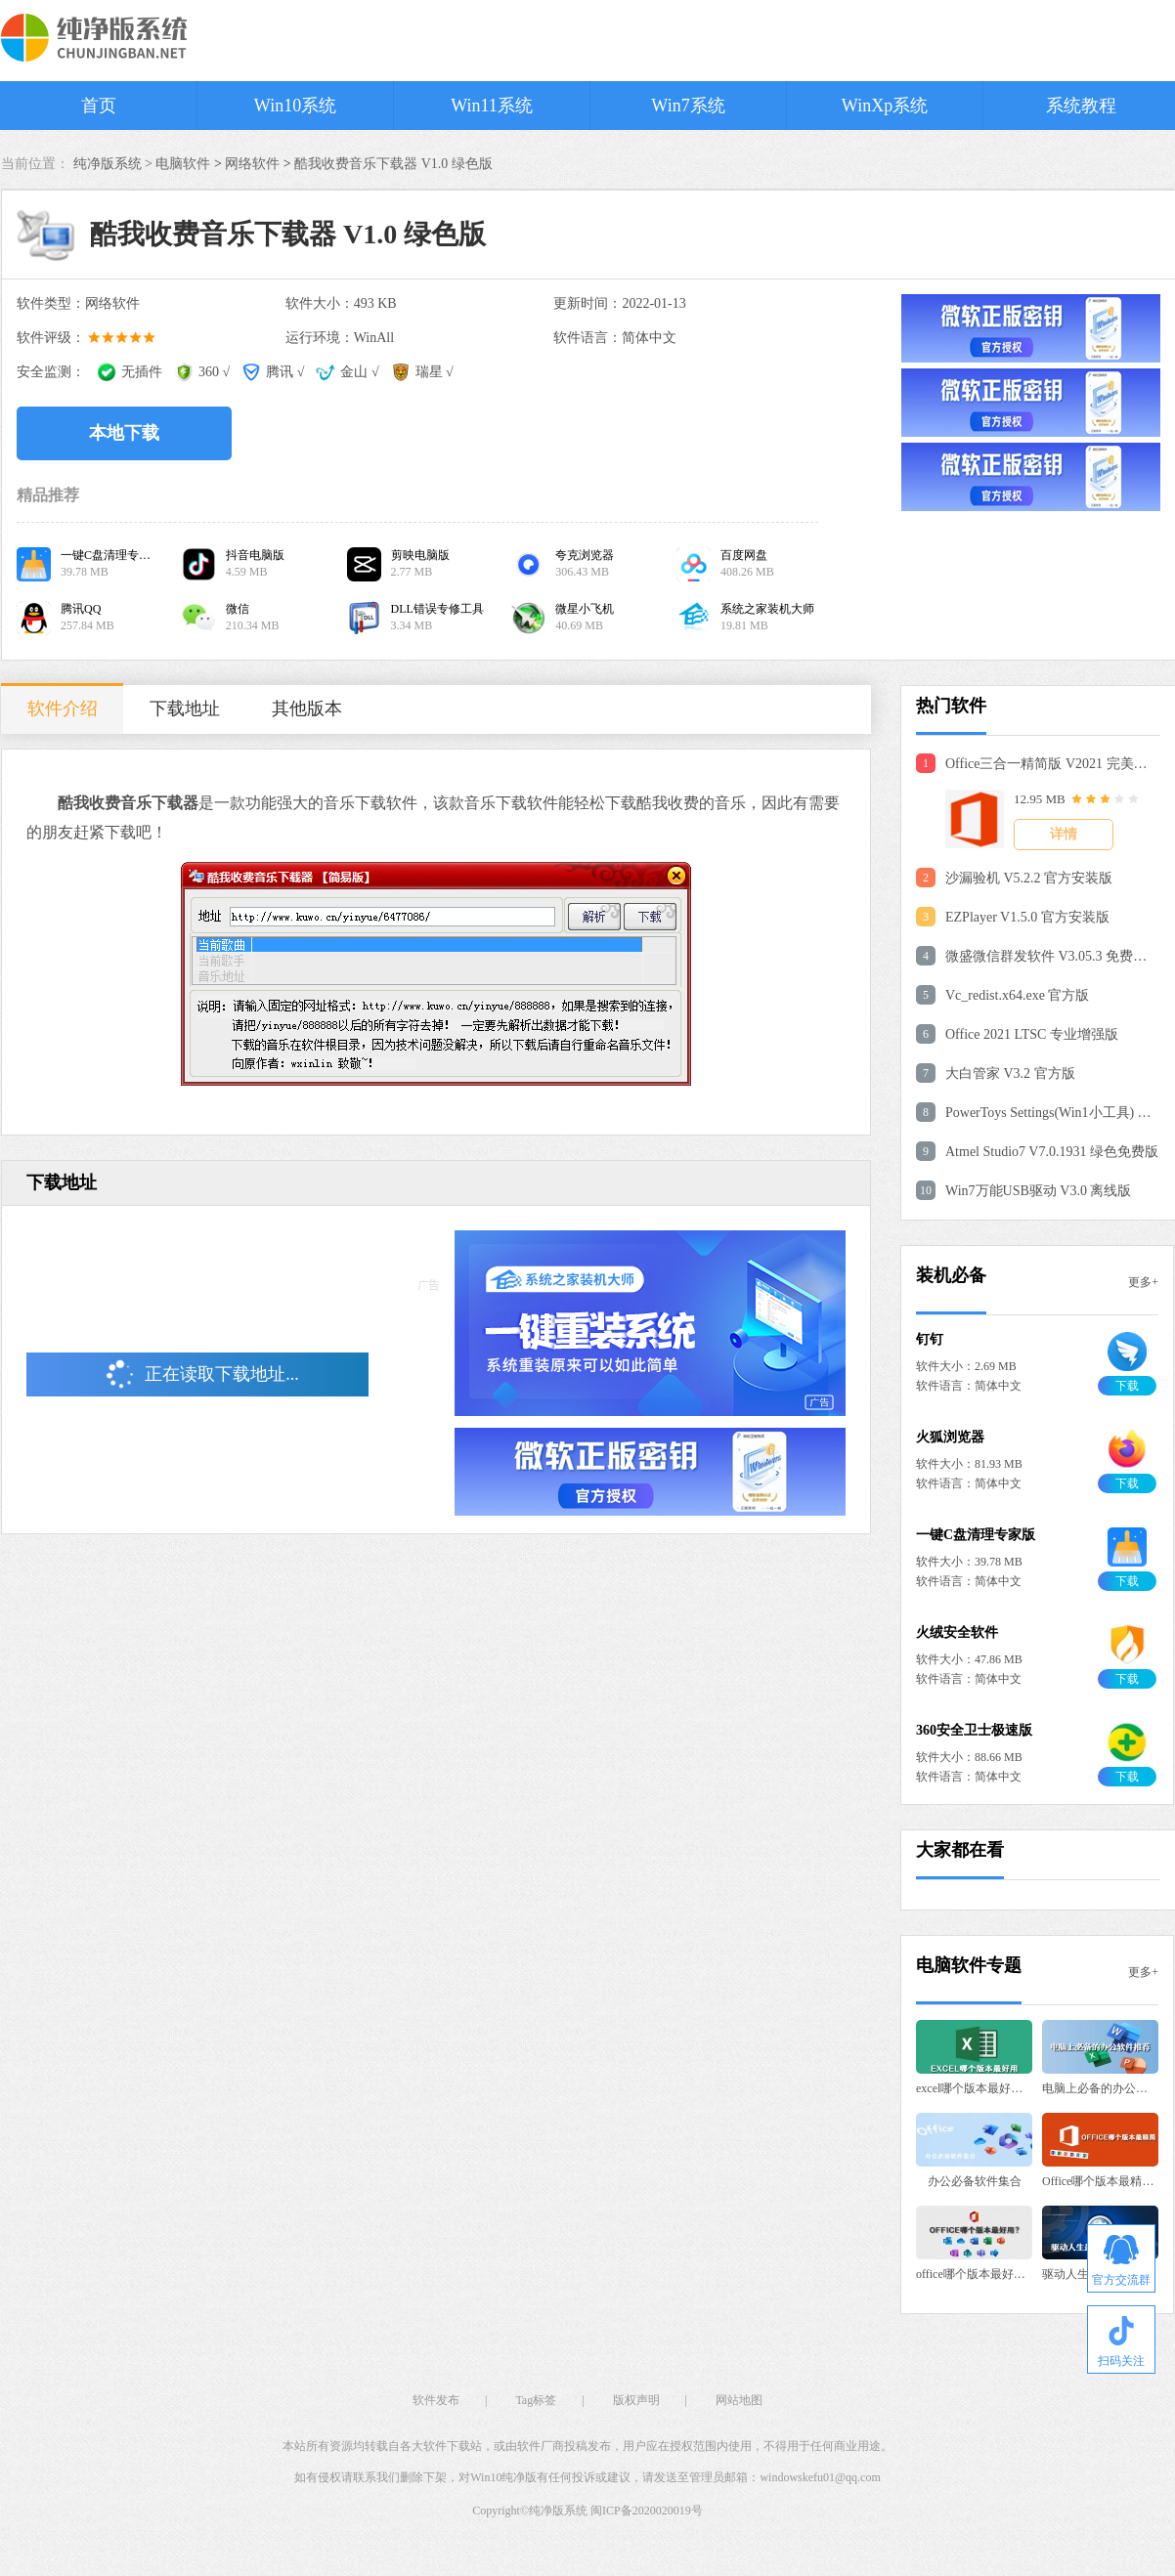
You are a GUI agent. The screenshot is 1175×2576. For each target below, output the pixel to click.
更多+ (1143, 1282)
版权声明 (636, 2400)
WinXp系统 (885, 105)
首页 (98, 105)
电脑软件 (182, 163)
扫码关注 (1121, 2342)
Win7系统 (687, 105)
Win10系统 (295, 105)
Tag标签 (535, 2400)
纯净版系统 (558, 2510)
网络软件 (252, 163)
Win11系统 (492, 105)
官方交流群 (1121, 2261)
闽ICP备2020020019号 (646, 2510)
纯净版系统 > (114, 163)
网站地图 (739, 2400)
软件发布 (436, 2400)
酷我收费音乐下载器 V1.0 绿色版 (393, 163)
